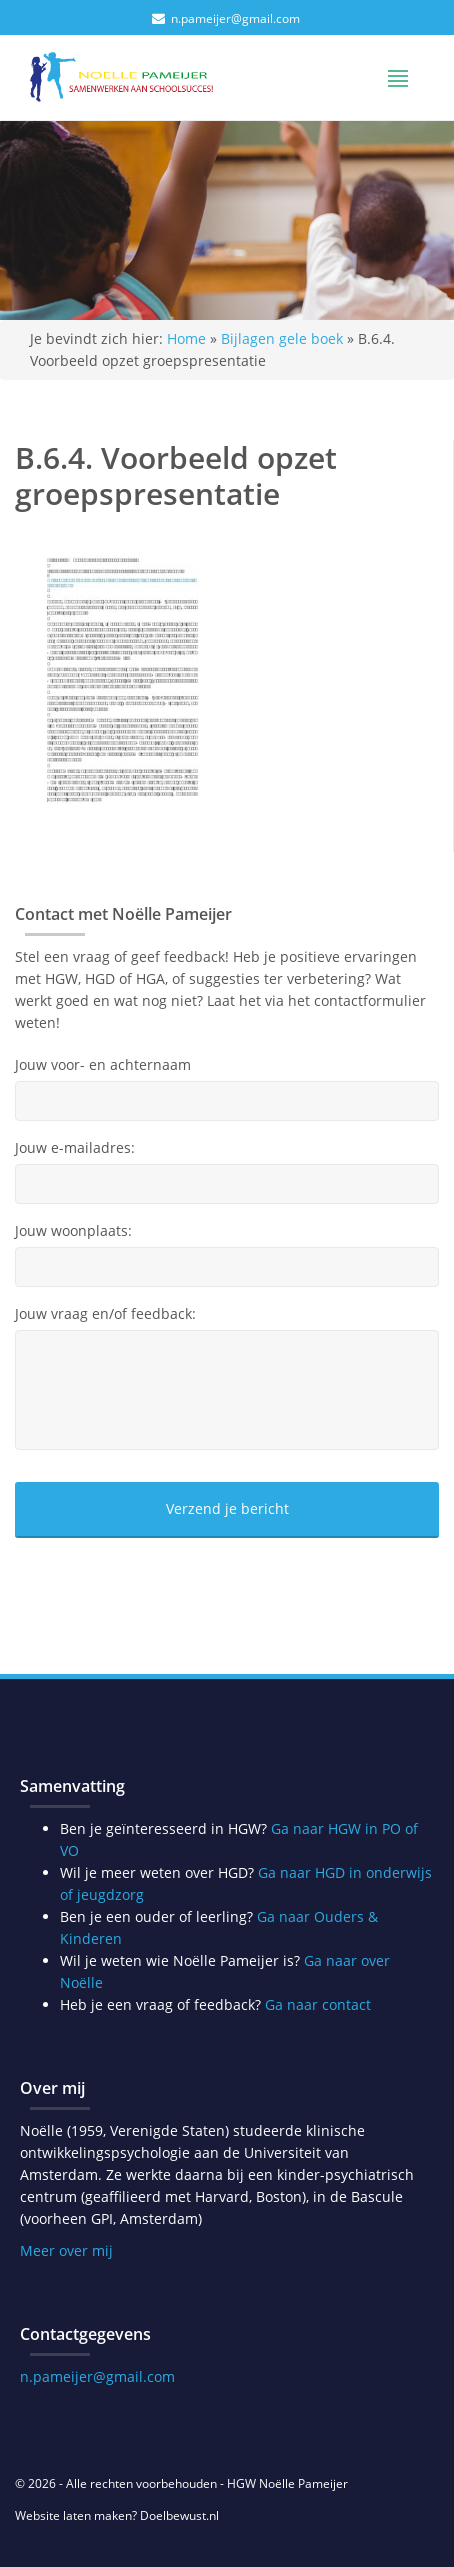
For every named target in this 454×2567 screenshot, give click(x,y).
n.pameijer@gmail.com (235, 18)
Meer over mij (66, 2250)
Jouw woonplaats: (73, 1231)
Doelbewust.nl (179, 2515)
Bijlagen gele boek (282, 338)
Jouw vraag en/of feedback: (105, 1314)
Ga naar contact (318, 2004)
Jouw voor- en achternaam (103, 1065)
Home (186, 338)
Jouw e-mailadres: (75, 1148)
